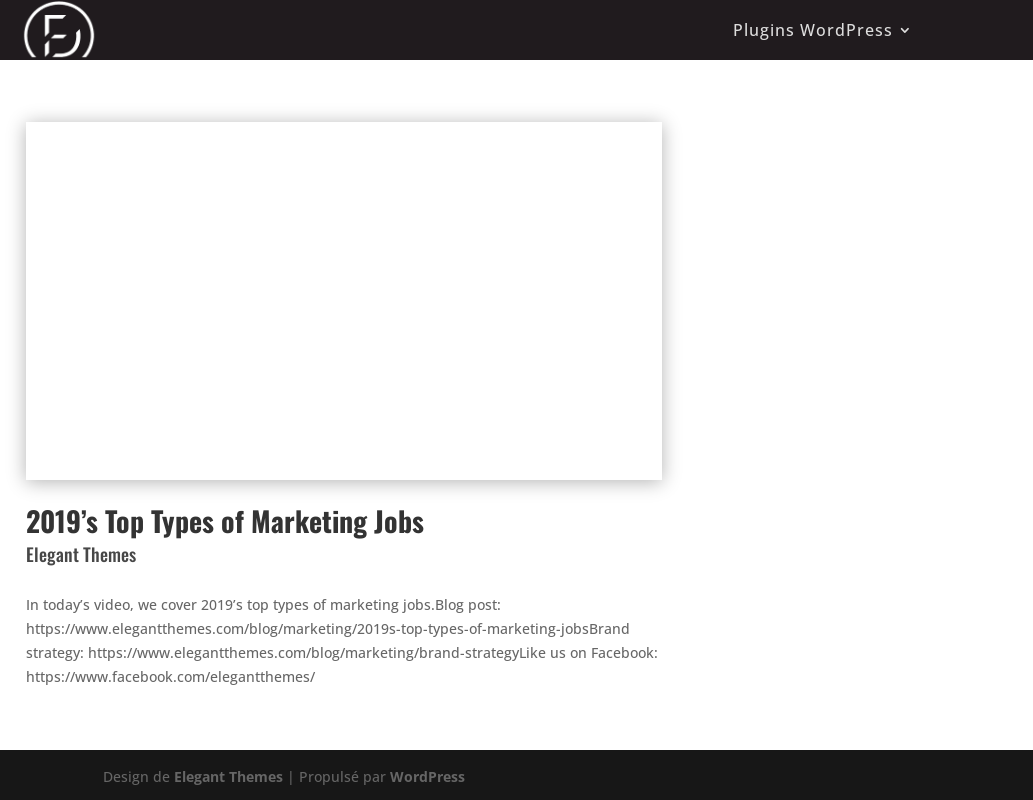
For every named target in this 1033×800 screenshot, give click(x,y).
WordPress (427, 776)
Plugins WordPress (813, 30)
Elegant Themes (228, 776)
